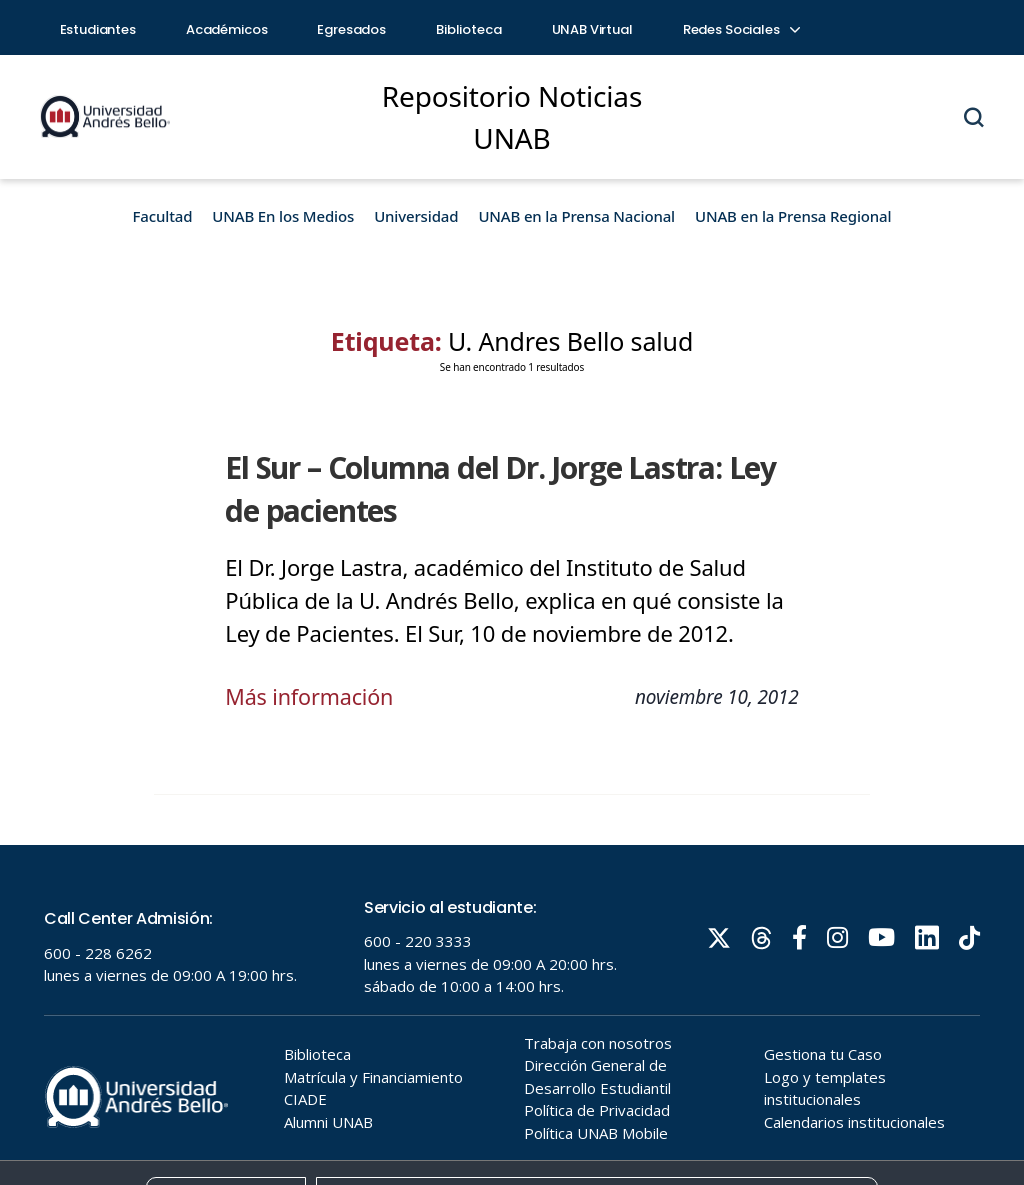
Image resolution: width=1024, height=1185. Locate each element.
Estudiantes (98, 29)
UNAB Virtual (592, 29)
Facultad (163, 216)
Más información (311, 696)
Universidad (416, 216)
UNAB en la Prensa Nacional (576, 216)
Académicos (227, 29)
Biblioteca (469, 29)
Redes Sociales (741, 29)
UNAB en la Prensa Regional (793, 216)
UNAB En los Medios (283, 216)
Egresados (351, 29)
